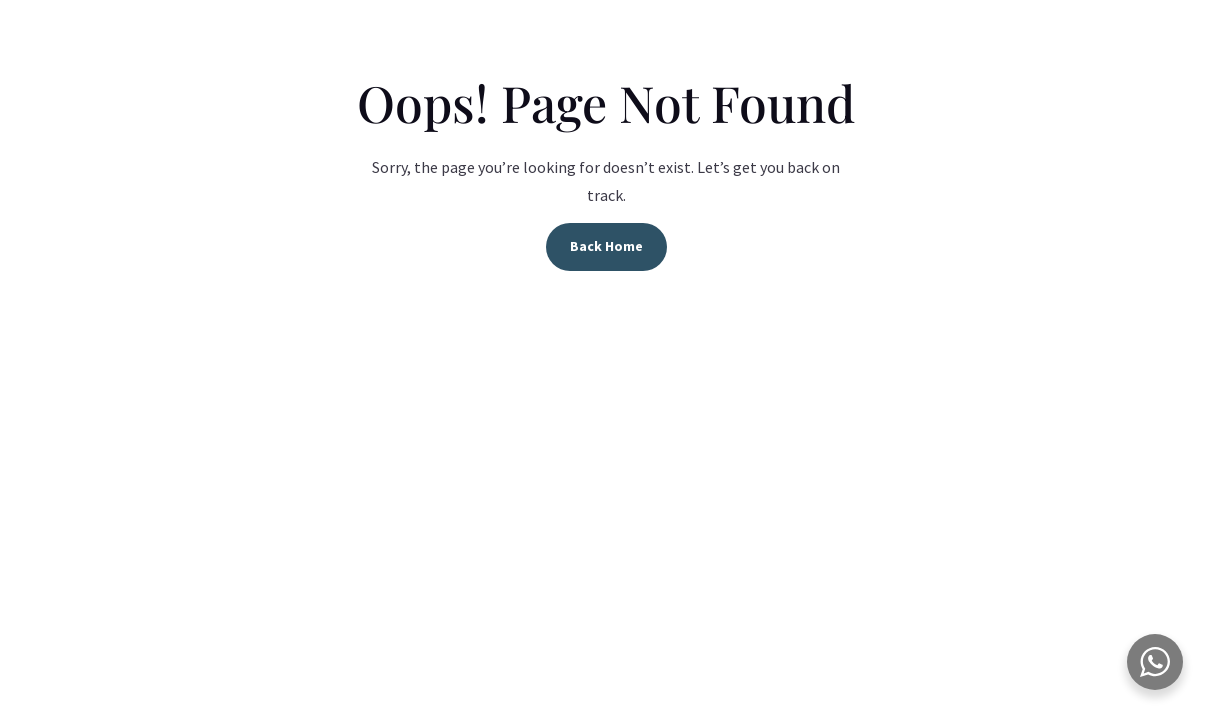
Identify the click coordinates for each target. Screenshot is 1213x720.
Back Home (606, 246)
